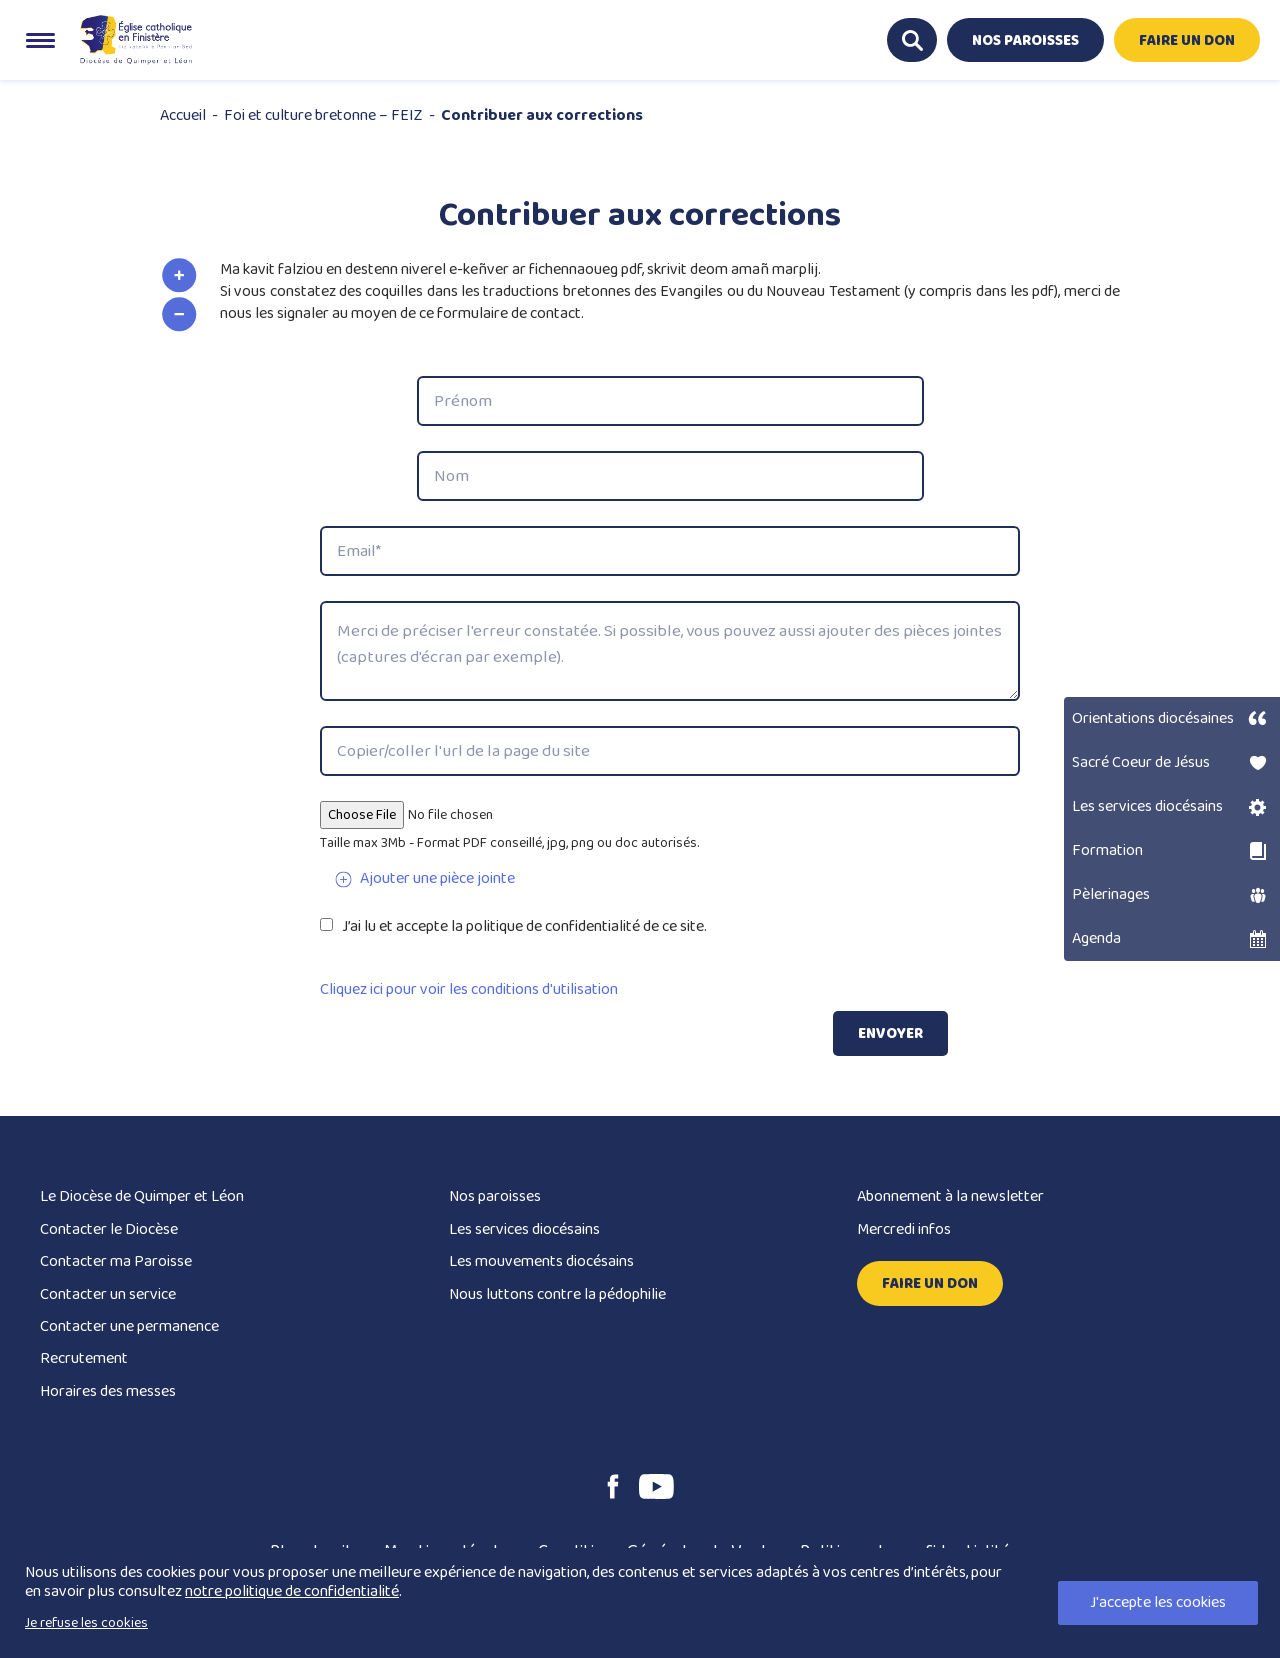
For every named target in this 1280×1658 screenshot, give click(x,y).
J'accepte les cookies (1158, 1602)
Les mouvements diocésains (541, 1261)
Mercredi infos (904, 1229)
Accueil (183, 115)
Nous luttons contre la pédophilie (557, 1294)
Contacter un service (108, 1294)
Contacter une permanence (129, 1326)
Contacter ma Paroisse (116, 1261)
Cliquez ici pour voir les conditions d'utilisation (469, 989)
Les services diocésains (524, 1229)
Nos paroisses (495, 1196)
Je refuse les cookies (86, 1623)
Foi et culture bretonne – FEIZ (323, 115)
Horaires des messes (108, 1391)
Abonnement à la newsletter (950, 1196)
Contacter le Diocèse (109, 1229)
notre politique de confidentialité (292, 1591)
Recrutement (84, 1358)
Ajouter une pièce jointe (437, 878)
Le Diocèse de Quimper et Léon (142, 1196)
